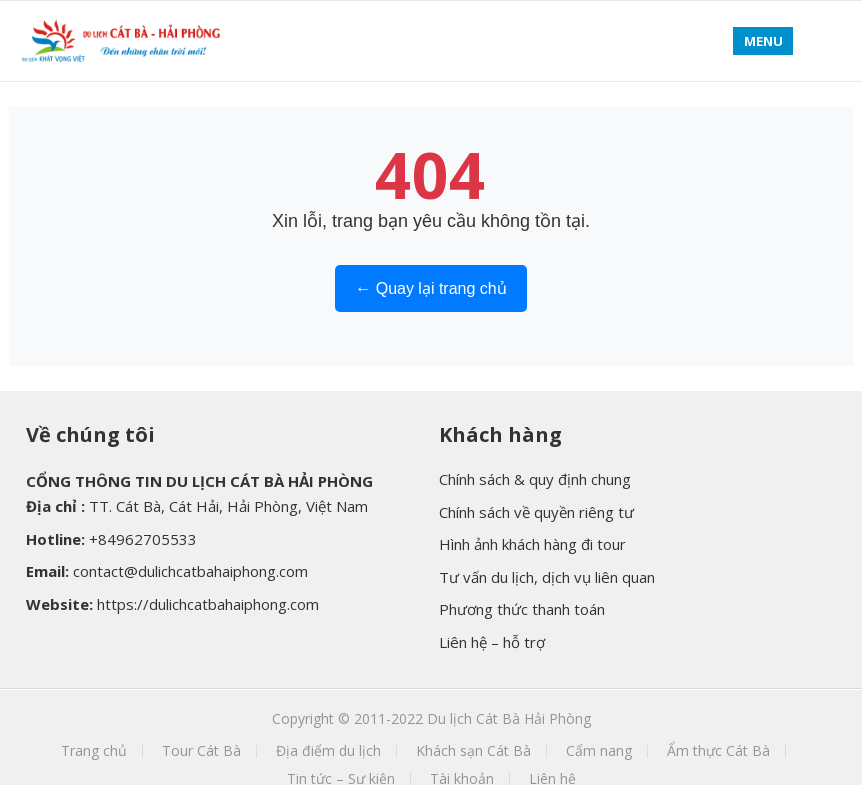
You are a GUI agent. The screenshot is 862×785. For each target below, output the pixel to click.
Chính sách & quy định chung (535, 479)
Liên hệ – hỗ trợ (492, 642)
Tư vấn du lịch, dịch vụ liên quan (547, 577)
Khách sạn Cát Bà (473, 750)
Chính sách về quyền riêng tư (536, 512)
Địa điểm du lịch (328, 750)
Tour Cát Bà (201, 750)
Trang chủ (94, 750)
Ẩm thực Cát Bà (718, 750)
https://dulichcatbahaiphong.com (208, 604)
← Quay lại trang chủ (431, 288)
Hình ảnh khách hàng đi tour (532, 544)
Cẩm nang (599, 750)
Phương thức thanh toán (522, 609)
